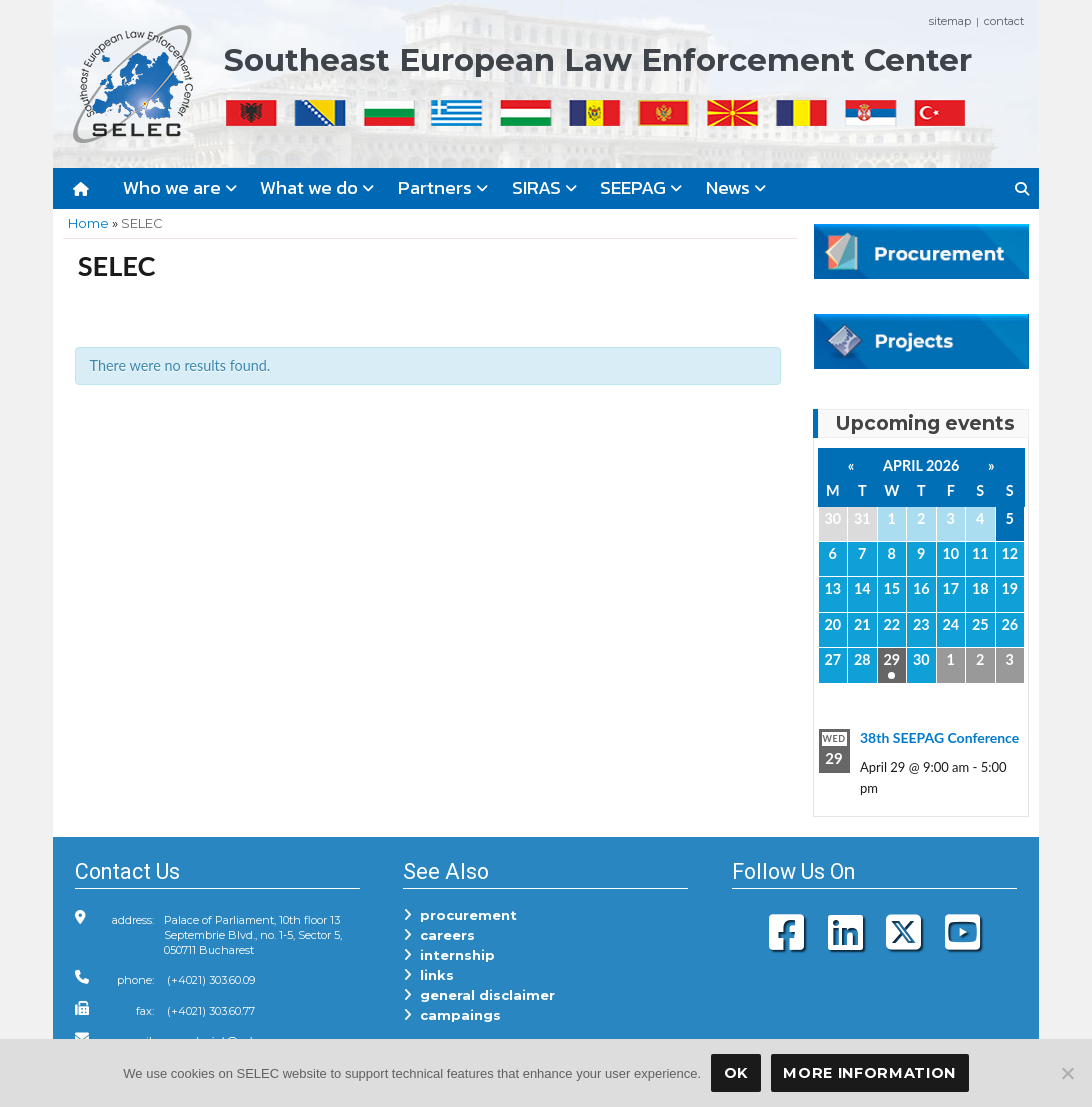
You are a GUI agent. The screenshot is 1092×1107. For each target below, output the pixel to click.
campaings (452, 1015)
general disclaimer (479, 995)
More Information (869, 1073)
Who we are (180, 187)
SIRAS (544, 187)
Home (88, 223)
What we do (317, 187)
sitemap (950, 21)
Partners (443, 187)
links (428, 975)
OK (736, 1073)
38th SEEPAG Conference (939, 737)
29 (891, 659)
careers (439, 935)
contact (1004, 21)
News (736, 187)
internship (449, 955)
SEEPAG (641, 187)
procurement (460, 915)
